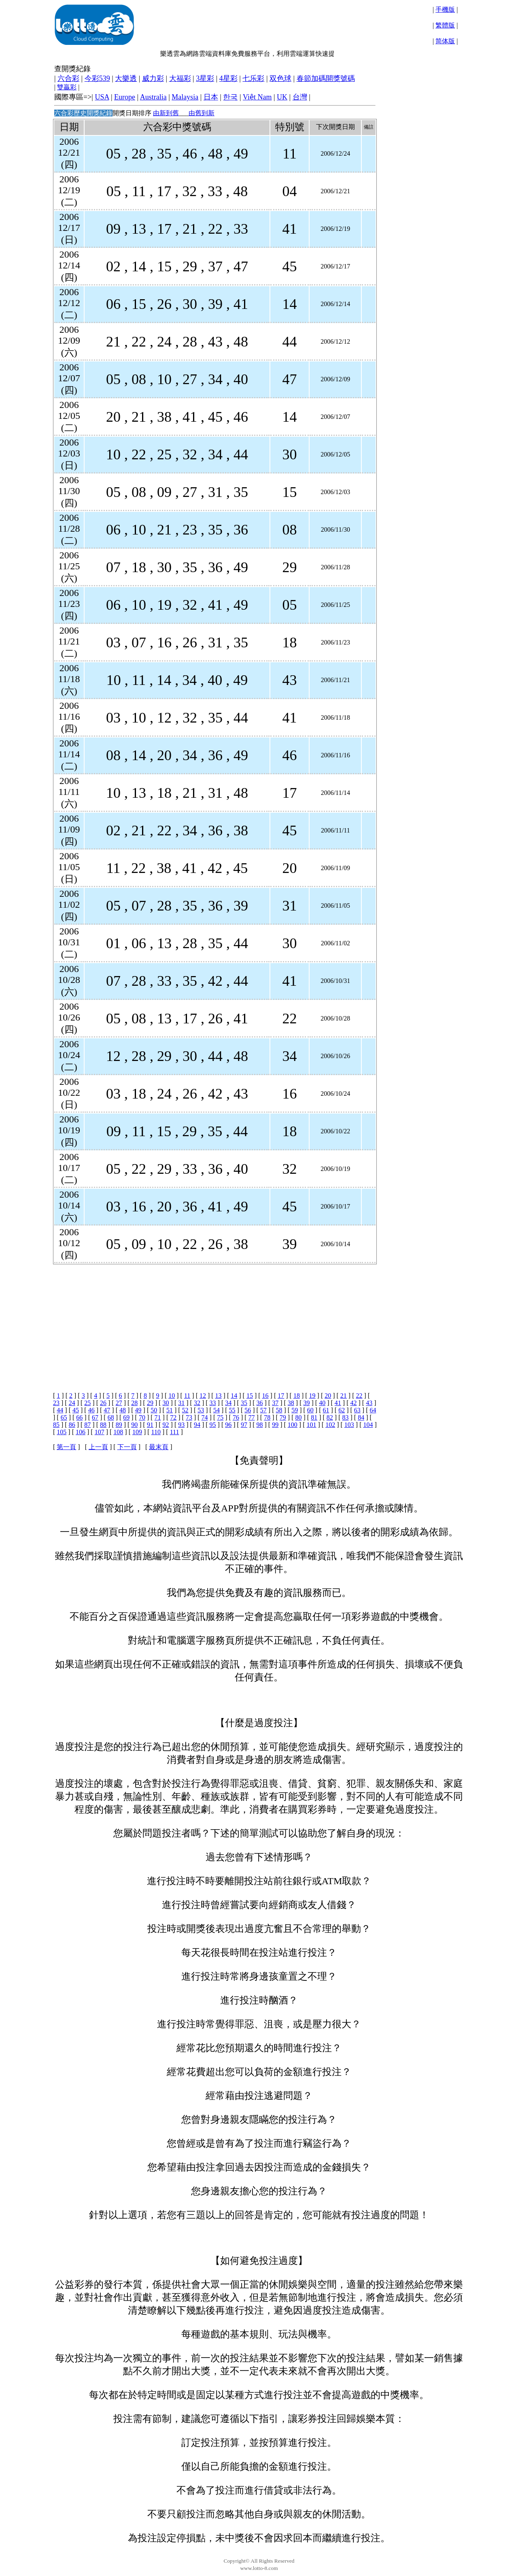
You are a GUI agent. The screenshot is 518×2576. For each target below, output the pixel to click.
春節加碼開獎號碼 (326, 78)
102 (330, 1424)
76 (236, 1417)
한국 (230, 97)
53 (200, 1410)
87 (87, 1424)
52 (185, 1410)
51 (169, 1410)
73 (189, 1417)
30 (166, 1402)
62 (341, 1410)
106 (80, 1432)
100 (292, 1424)
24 (72, 1402)
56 (247, 1410)
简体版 (445, 41)
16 (265, 1395)
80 (298, 1417)
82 (330, 1417)
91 (150, 1424)
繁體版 (445, 25)
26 (103, 1402)
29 (150, 1402)
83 (345, 1417)
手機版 (445, 9)
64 (372, 1410)
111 (174, 1432)
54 (216, 1410)
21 (343, 1395)
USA (102, 97)
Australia (153, 97)
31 (181, 1402)
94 (197, 1424)
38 (291, 1402)
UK (282, 97)
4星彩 (228, 78)
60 (310, 1410)
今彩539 (97, 78)
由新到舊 (166, 113)
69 (126, 1417)
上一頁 (98, 1446)
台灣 (300, 97)
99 (275, 1424)
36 (260, 1402)
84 (361, 1417)
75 (220, 1417)
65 (64, 1417)
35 (244, 1402)
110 (156, 1432)
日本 (211, 97)
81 (314, 1417)
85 (56, 1424)
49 (138, 1410)
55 (232, 1410)
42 (353, 1402)
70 (142, 1417)
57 (263, 1410)
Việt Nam (257, 97)
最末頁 (158, 1446)
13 (218, 1395)
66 (79, 1417)
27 (119, 1402)
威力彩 (153, 78)
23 (56, 1402)
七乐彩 (253, 78)
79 (283, 1417)
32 (197, 1402)
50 (154, 1410)
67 (95, 1417)
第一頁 (66, 1446)
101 (311, 1424)
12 (203, 1395)
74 (205, 1417)
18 (296, 1395)
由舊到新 (201, 113)
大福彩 (180, 78)
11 (187, 1395)
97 (244, 1424)
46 (91, 1410)
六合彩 (68, 78)
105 (61, 1432)
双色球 (280, 78)
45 (75, 1410)
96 (228, 1424)
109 (137, 1432)
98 (260, 1424)
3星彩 (205, 78)
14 (234, 1395)
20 (328, 1395)
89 (119, 1424)
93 (181, 1424)
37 (275, 1402)
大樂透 (126, 78)
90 (134, 1424)
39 (307, 1402)
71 (158, 1417)
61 (326, 1410)
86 (72, 1424)
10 (171, 1395)
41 (338, 1402)
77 (251, 1417)
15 (249, 1395)
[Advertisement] (214, 1321)
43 (369, 1402)
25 (87, 1402)
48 (122, 1410)
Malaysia (185, 97)
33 (213, 1402)
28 (134, 1402)
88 (103, 1424)
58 (279, 1410)
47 (107, 1410)
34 (228, 1402)
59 (294, 1410)
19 (312, 1395)
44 (60, 1410)
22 (359, 1395)
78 (267, 1417)
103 (349, 1424)
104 (368, 1424)
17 (281, 1395)
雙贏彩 (66, 87)
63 (357, 1410)
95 (213, 1424)
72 (173, 1417)
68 (111, 1417)
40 (322, 1402)
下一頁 (127, 1446)
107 (99, 1432)
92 (166, 1424)
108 (118, 1432)
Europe (124, 97)
